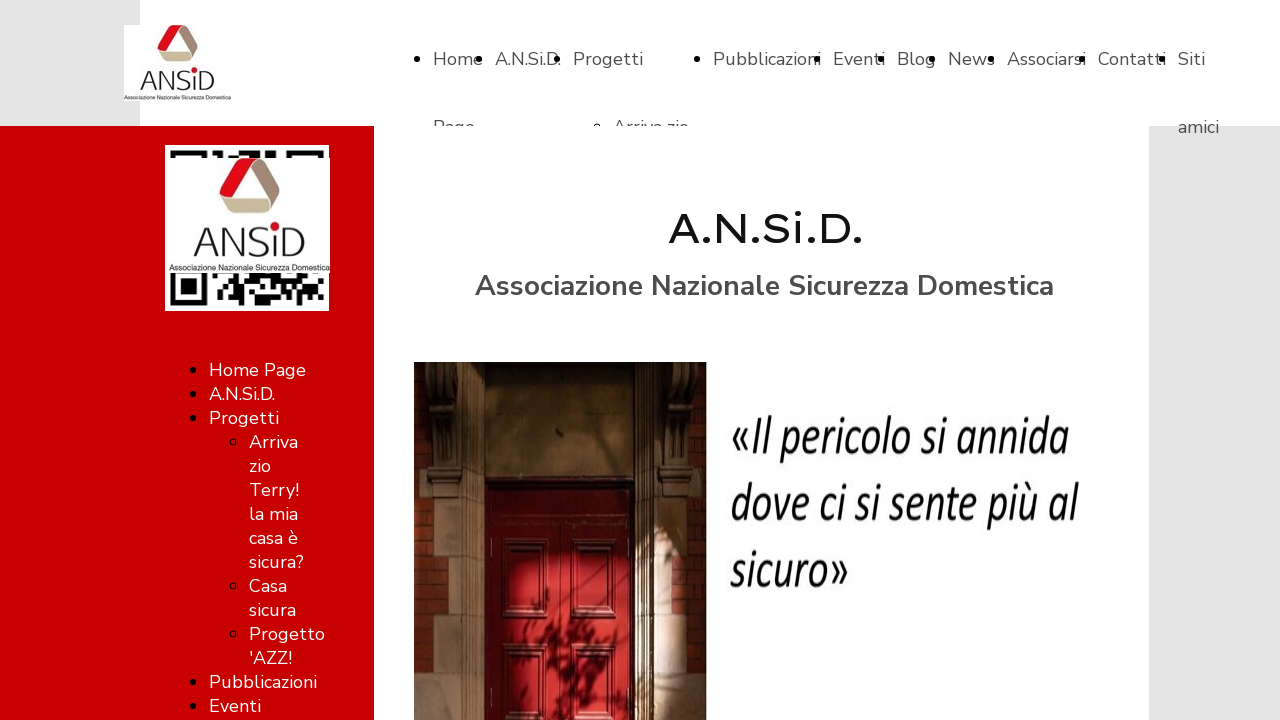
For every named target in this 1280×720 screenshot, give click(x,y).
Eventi (859, 59)
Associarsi (1046, 59)
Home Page (257, 370)
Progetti (608, 59)
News (971, 59)
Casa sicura (272, 598)
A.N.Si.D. (528, 59)
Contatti (1132, 59)
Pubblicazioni (767, 59)
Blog (916, 59)
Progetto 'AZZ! (287, 646)
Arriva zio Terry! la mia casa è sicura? (276, 502)
